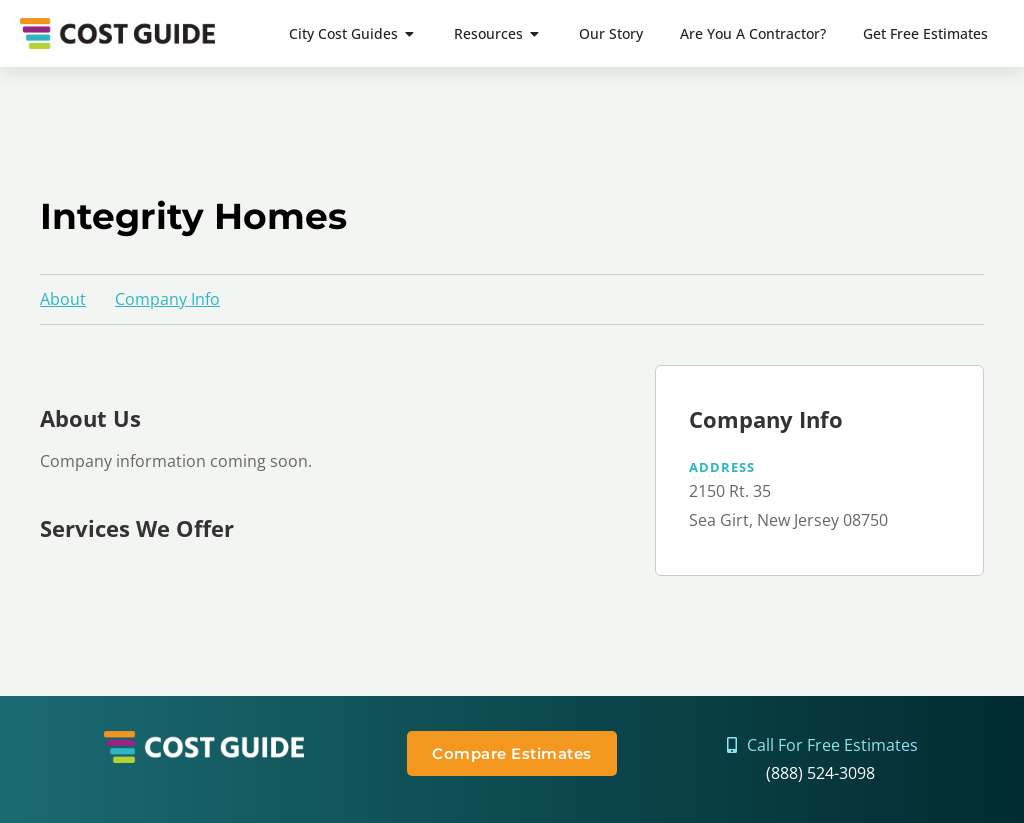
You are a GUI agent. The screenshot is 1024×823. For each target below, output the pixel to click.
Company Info (167, 299)
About (63, 299)
